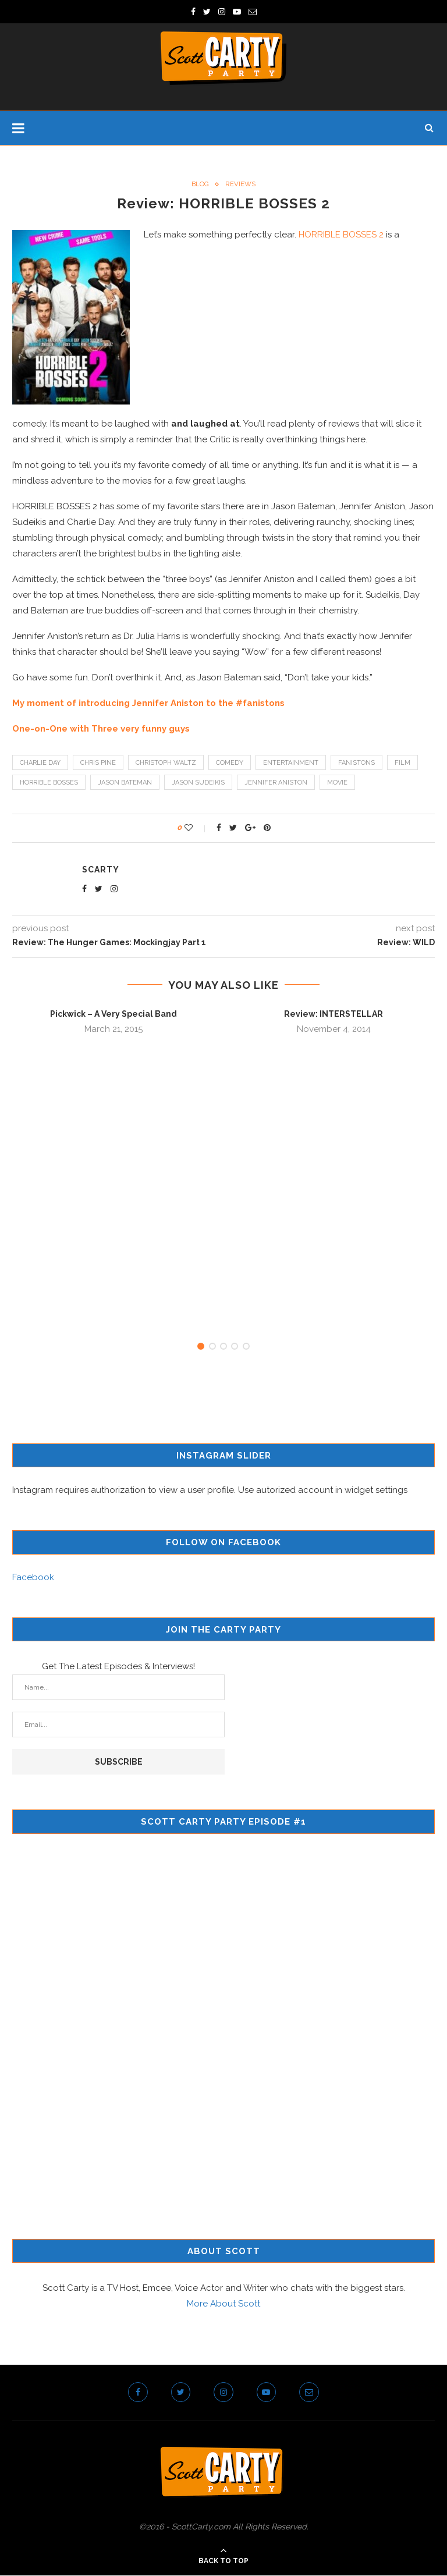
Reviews (241, 184)
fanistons (356, 763)
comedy (229, 763)
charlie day (40, 763)
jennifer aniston (275, 783)
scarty (100, 870)
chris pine (98, 763)
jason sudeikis (198, 783)
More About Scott (223, 2304)
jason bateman (125, 783)
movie (337, 783)
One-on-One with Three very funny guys (101, 728)
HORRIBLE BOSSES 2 (341, 234)
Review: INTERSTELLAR (333, 1014)
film (402, 763)
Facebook (33, 1578)
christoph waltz (166, 763)
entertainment (290, 763)
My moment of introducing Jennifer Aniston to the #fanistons (148, 703)
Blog (200, 184)
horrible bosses (49, 783)
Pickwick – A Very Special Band (113, 1014)
